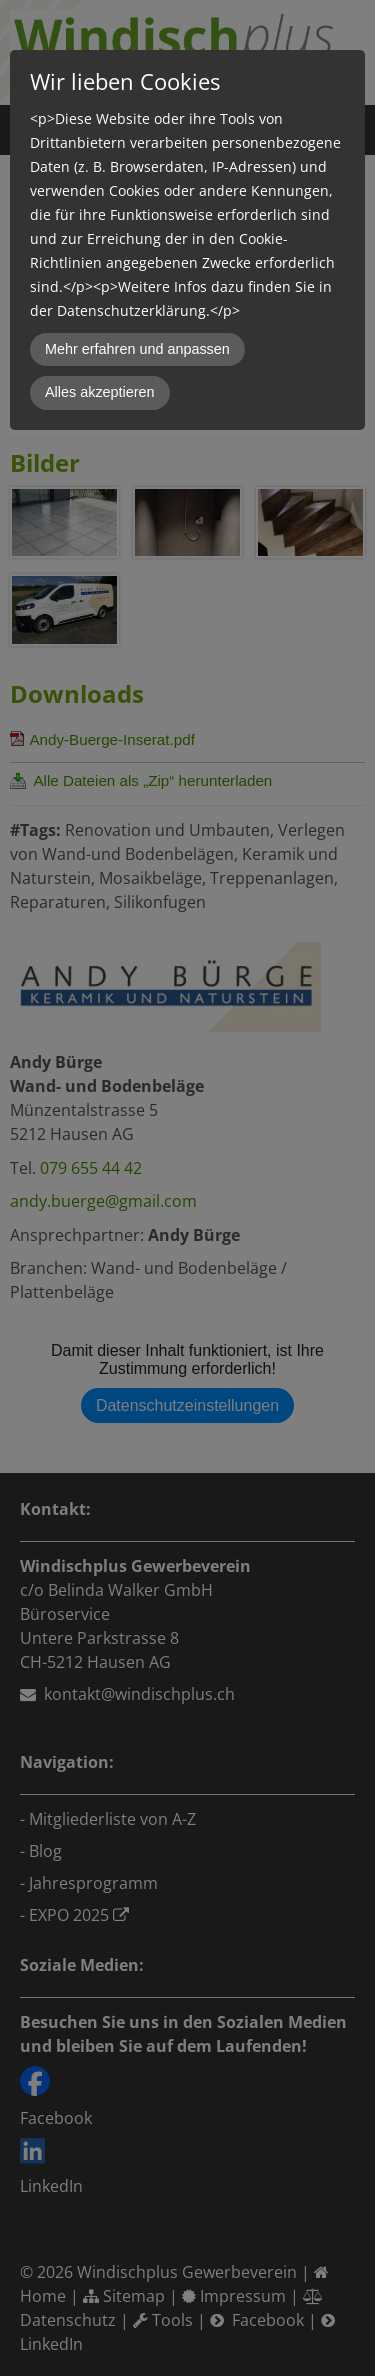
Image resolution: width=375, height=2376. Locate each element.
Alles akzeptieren (100, 392)
